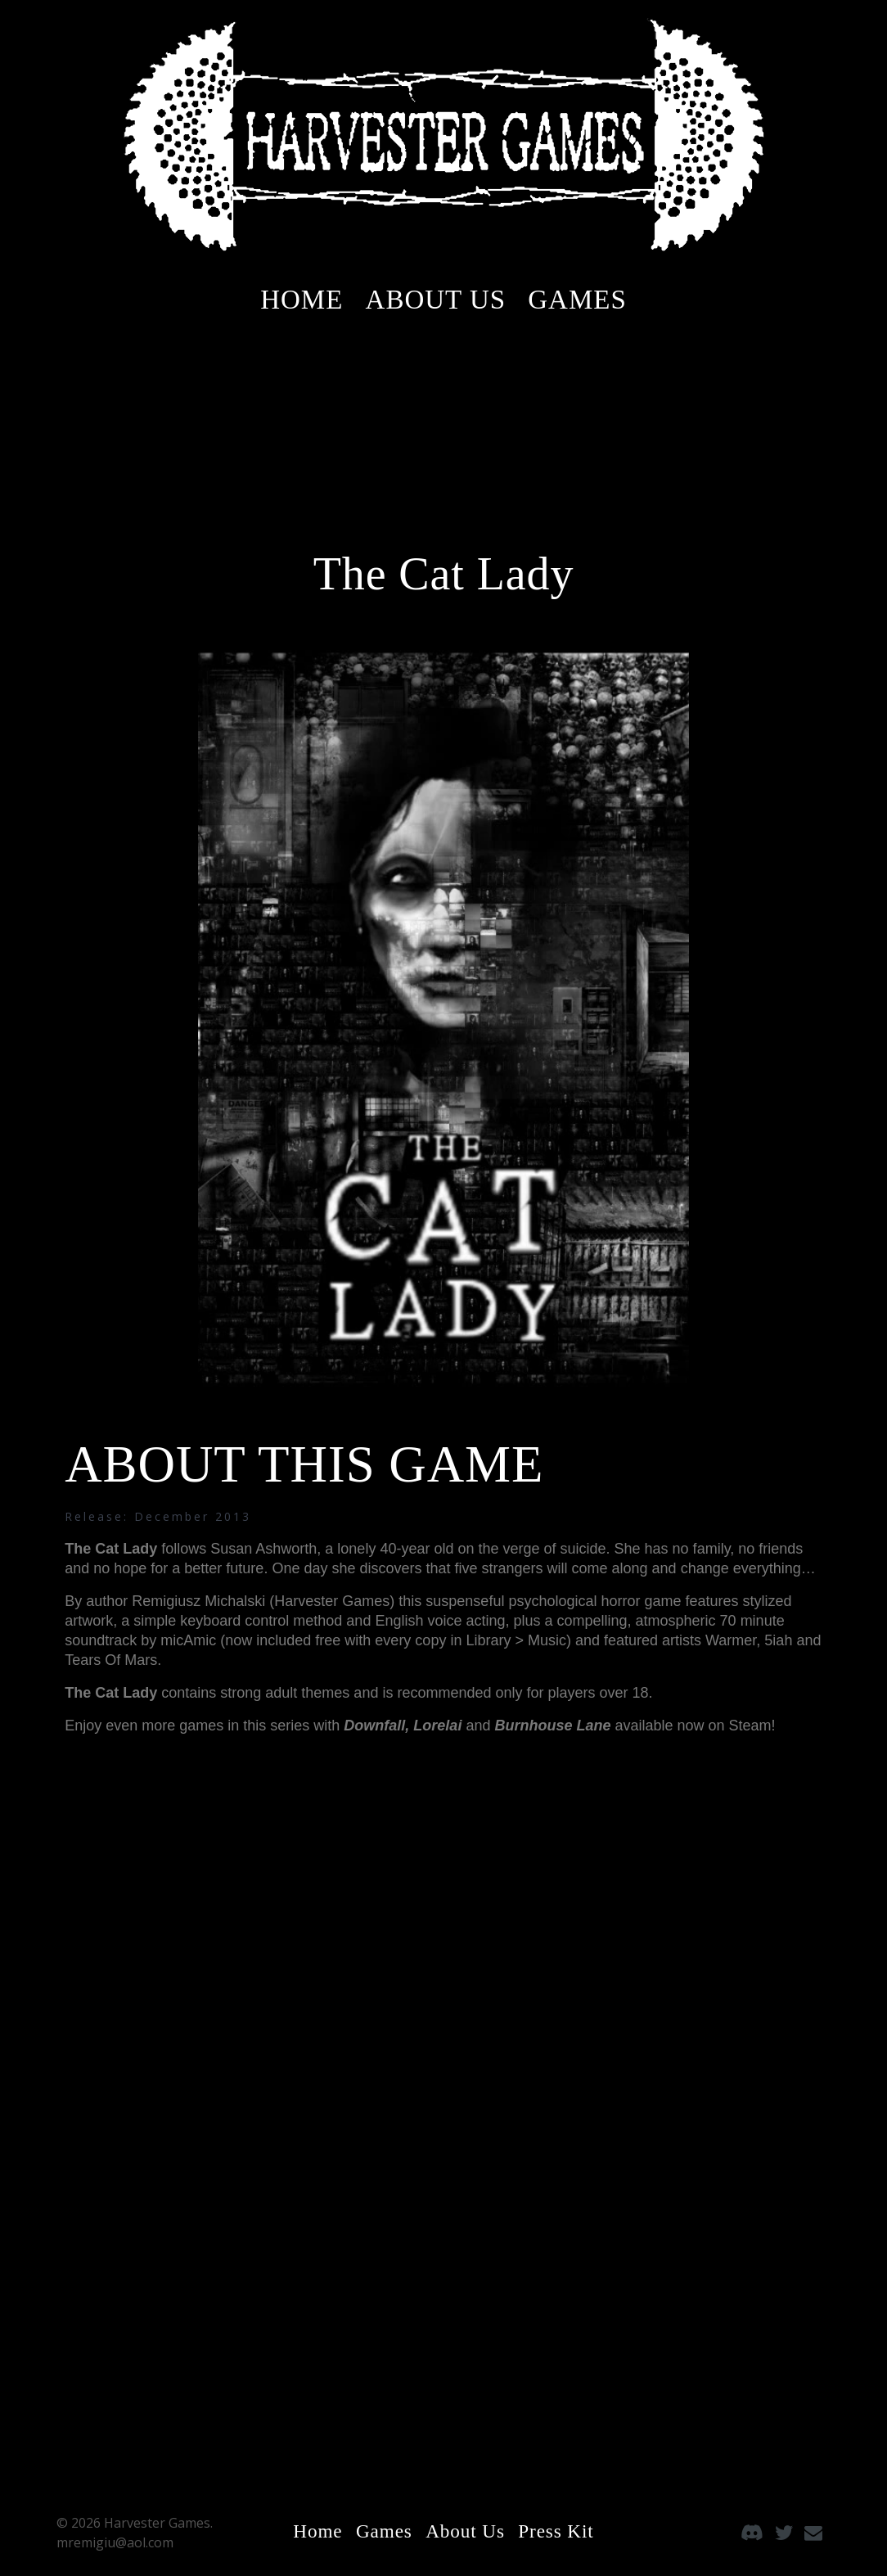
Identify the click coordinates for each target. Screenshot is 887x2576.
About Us (436, 299)
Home (301, 299)
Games (577, 299)
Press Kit (559, 2531)
